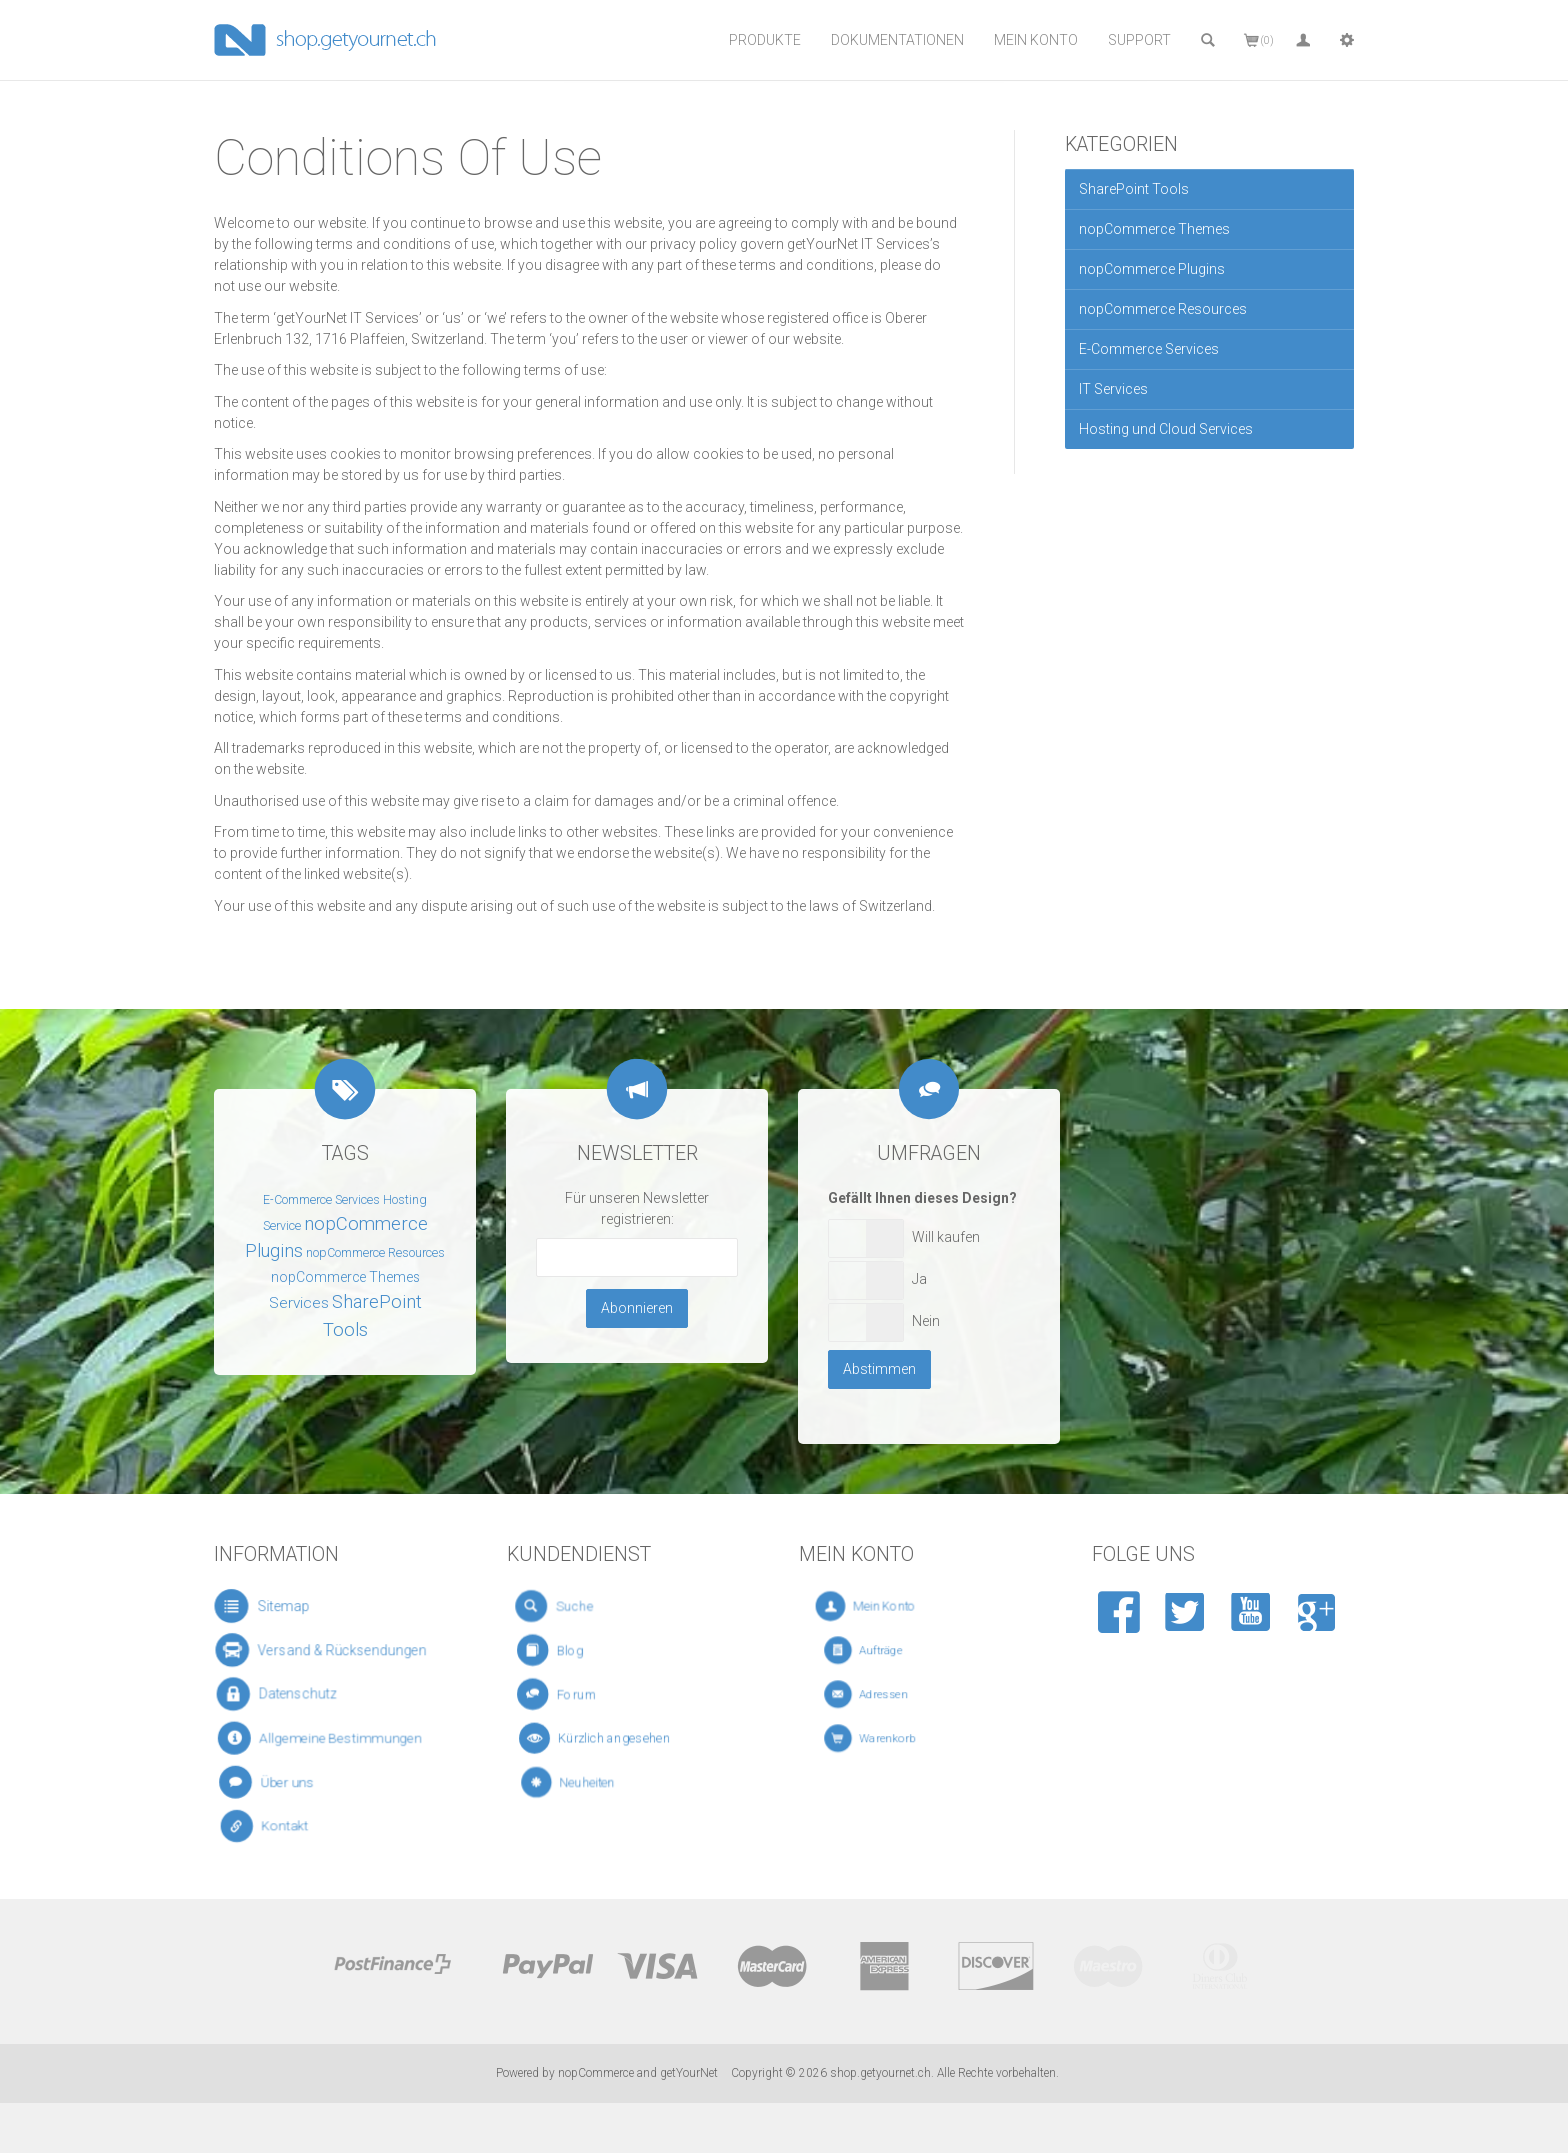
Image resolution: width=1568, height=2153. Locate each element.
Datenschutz (290, 1694)
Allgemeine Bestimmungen (325, 1739)
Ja (919, 1279)
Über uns (286, 1782)
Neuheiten (595, 1783)
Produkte (765, 40)
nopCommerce (596, 2073)
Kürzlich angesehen (609, 1739)
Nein (926, 1321)
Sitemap (275, 1606)
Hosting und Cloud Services (1166, 429)
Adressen (891, 1694)
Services (299, 1303)
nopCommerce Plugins (1152, 269)
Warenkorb (893, 1738)
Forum (582, 1694)
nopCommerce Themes (1154, 229)
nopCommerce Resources (1163, 309)
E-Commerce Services (1149, 349)
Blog (578, 1650)
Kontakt (286, 1827)
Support (1139, 40)
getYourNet (689, 2073)
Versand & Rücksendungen (325, 1650)
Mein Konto (1036, 40)
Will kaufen (946, 1237)
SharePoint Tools (1134, 189)
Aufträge (889, 1650)
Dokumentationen (897, 40)
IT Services (1113, 389)
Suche (579, 1607)
